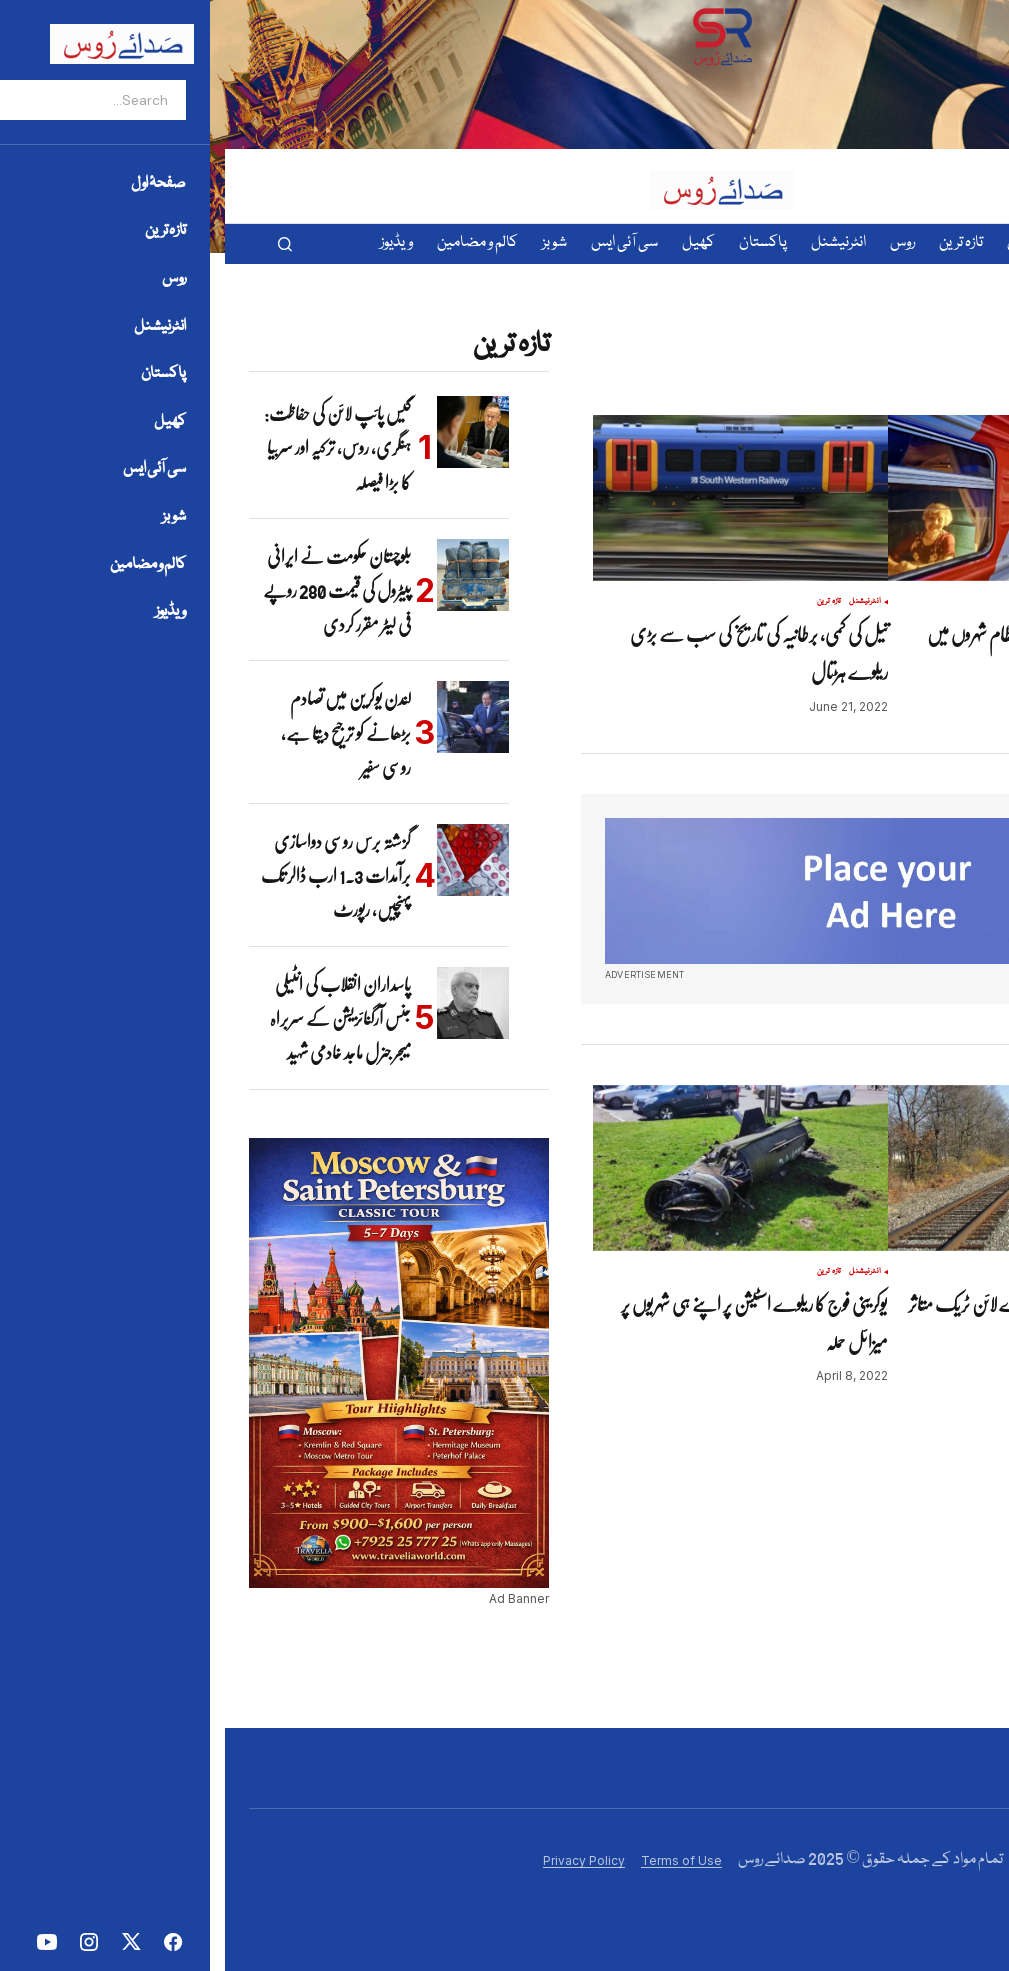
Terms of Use (456, 1860)
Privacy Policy (359, 1860)
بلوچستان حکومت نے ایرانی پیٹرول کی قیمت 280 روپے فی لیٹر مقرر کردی (112, 590)
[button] (60, 244)
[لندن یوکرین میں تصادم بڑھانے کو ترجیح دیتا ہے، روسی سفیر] (248, 717)
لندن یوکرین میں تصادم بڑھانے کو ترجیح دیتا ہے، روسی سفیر (121, 732)
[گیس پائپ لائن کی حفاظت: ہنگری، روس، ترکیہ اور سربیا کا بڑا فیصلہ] (248, 432)
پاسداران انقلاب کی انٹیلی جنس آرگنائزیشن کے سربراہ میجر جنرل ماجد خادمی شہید (115, 1018)
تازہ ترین (938, 602)
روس (912, 602)
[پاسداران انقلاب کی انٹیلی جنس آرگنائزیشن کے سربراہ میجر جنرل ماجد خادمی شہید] (248, 1003)
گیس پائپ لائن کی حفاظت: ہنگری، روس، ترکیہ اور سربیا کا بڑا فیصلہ (112, 447)
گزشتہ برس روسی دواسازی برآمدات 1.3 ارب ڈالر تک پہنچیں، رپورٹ (111, 875)
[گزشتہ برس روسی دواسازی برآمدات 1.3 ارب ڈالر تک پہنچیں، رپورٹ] (248, 860)
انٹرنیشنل (640, 602)
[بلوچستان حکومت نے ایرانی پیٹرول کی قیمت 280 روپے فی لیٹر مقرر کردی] (248, 575)
